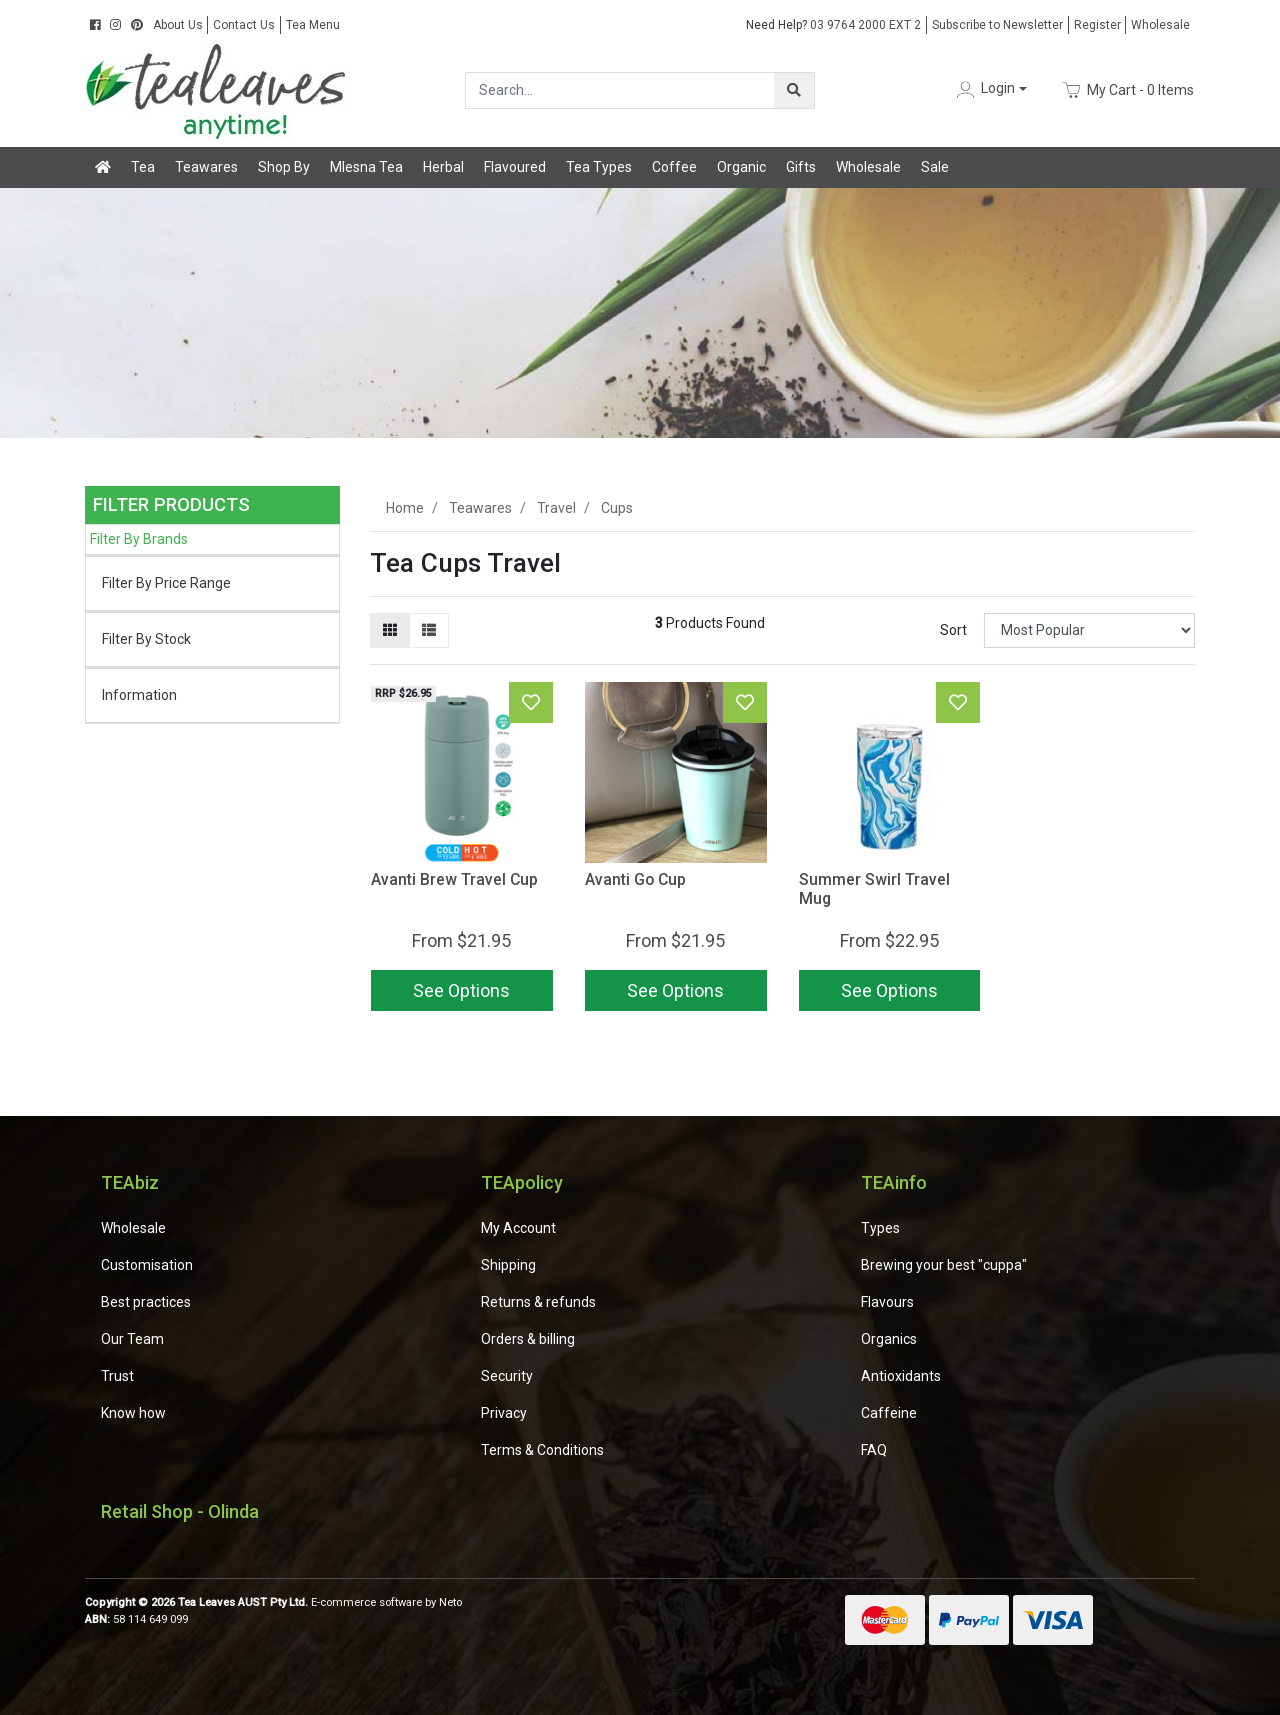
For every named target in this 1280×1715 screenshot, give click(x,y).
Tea (143, 167)
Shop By (284, 167)
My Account (518, 1228)
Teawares (206, 167)
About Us (178, 25)
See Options (461, 990)
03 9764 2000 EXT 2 (833, 25)
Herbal (443, 167)
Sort (953, 630)
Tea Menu (313, 25)
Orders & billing (528, 1339)
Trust (117, 1376)
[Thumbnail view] (390, 630)
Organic (741, 167)
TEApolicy (522, 1182)
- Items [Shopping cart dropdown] (1128, 90)
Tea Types (599, 167)
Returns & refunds (538, 1302)
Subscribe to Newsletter (997, 25)
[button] (990, 89)
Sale (935, 167)
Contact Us (244, 25)
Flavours (887, 1302)
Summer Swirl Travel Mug (874, 889)
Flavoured (515, 167)
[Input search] (620, 90)
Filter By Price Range (166, 583)
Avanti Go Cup (635, 879)
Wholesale (1160, 25)
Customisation (147, 1265)
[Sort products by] (1089, 630)
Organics (889, 1339)
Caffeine (889, 1413)
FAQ (874, 1450)
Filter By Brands (139, 539)
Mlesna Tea (366, 167)
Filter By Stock (146, 639)
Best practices (146, 1302)
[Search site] (794, 90)
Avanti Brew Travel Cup (454, 879)
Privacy (504, 1413)
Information (139, 695)
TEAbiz (130, 1182)
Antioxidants (901, 1376)
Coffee (674, 167)
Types (880, 1228)
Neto (450, 1602)
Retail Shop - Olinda (180, 1511)
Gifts (801, 167)
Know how (133, 1413)
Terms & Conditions (542, 1450)
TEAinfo (894, 1182)
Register (1097, 25)
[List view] (429, 630)
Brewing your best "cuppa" (944, 1265)
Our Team (132, 1339)
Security (507, 1376)
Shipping (508, 1265)
